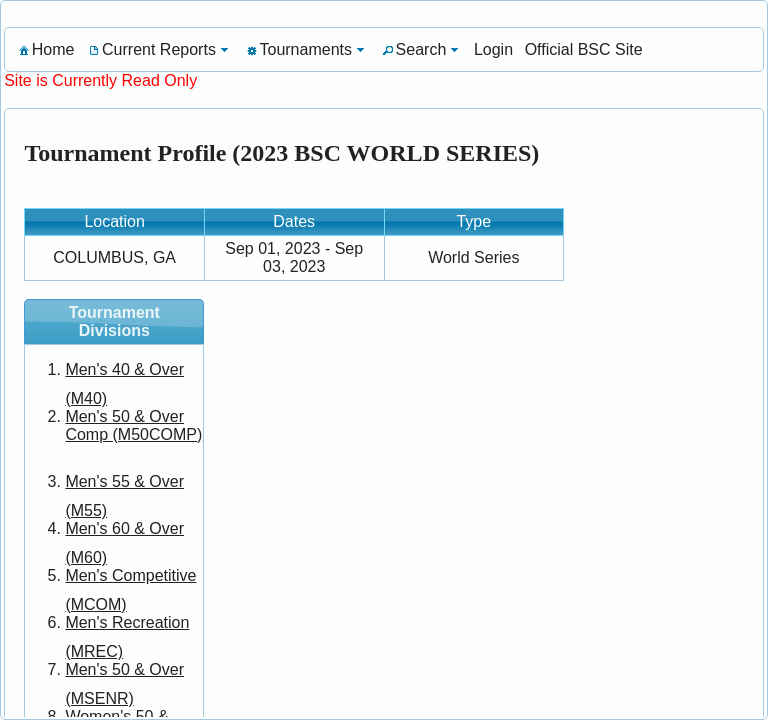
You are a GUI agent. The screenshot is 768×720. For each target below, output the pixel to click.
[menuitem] (45, 49)
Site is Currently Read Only (100, 80)
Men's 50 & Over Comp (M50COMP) (133, 425)
